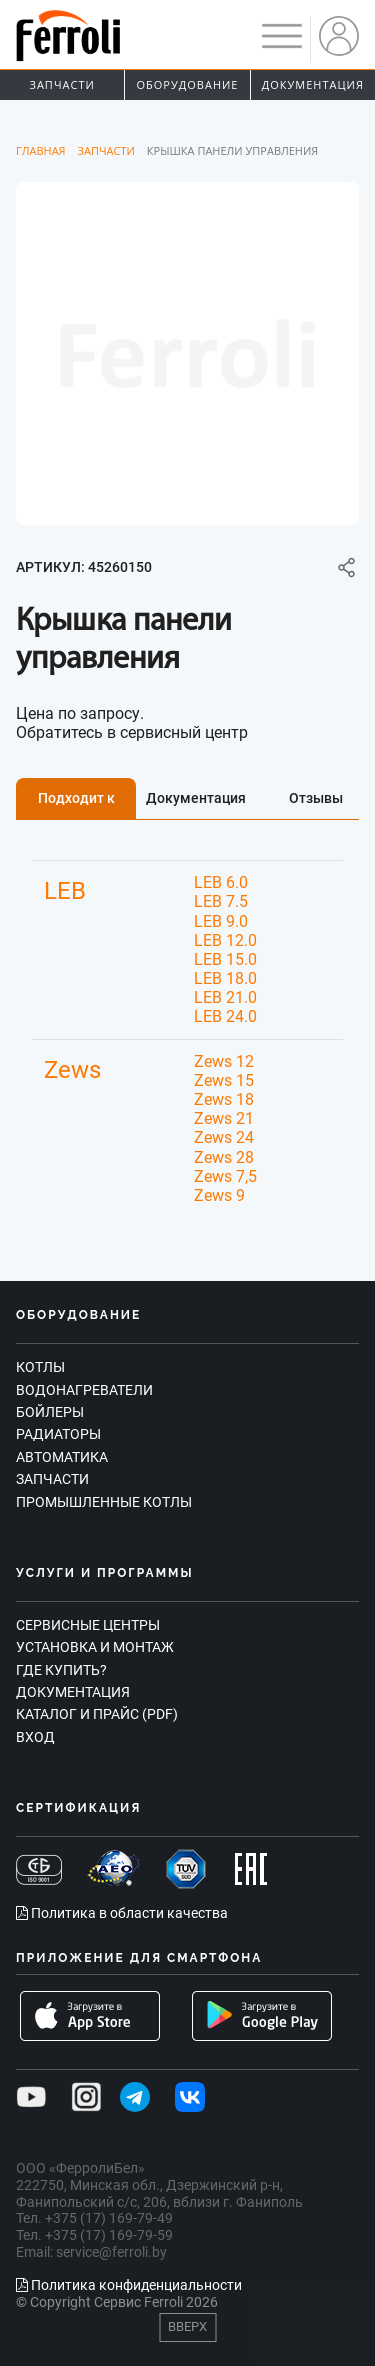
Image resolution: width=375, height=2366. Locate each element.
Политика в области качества (122, 1913)
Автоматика (62, 1457)
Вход (35, 1737)
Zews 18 (224, 1099)
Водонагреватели (84, 1390)
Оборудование (188, 84)
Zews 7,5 (225, 1176)
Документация (313, 84)
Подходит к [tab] (76, 798)
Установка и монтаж (95, 1647)
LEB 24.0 (225, 1016)
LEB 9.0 (221, 921)
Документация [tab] (196, 798)
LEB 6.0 (221, 882)
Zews (72, 1070)
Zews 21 (224, 1118)
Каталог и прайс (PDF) (97, 1714)
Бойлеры (50, 1412)
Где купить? (61, 1670)
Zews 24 (224, 1137)
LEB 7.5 (221, 901)
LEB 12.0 (225, 940)
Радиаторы (58, 1434)
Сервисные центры (88, 1625)
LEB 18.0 (225, 978)
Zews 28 (224, 1157)
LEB (65, 891)
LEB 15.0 (225, 959)
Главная (41, 150)
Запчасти (62, 84)
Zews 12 (224, 1061)
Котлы (40, 1367)
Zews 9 (219, 1195)
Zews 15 (224, 1080)
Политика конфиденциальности (129, 2285)
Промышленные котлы (104, 1502)
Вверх (187, 2326)
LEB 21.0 (225, 997)
